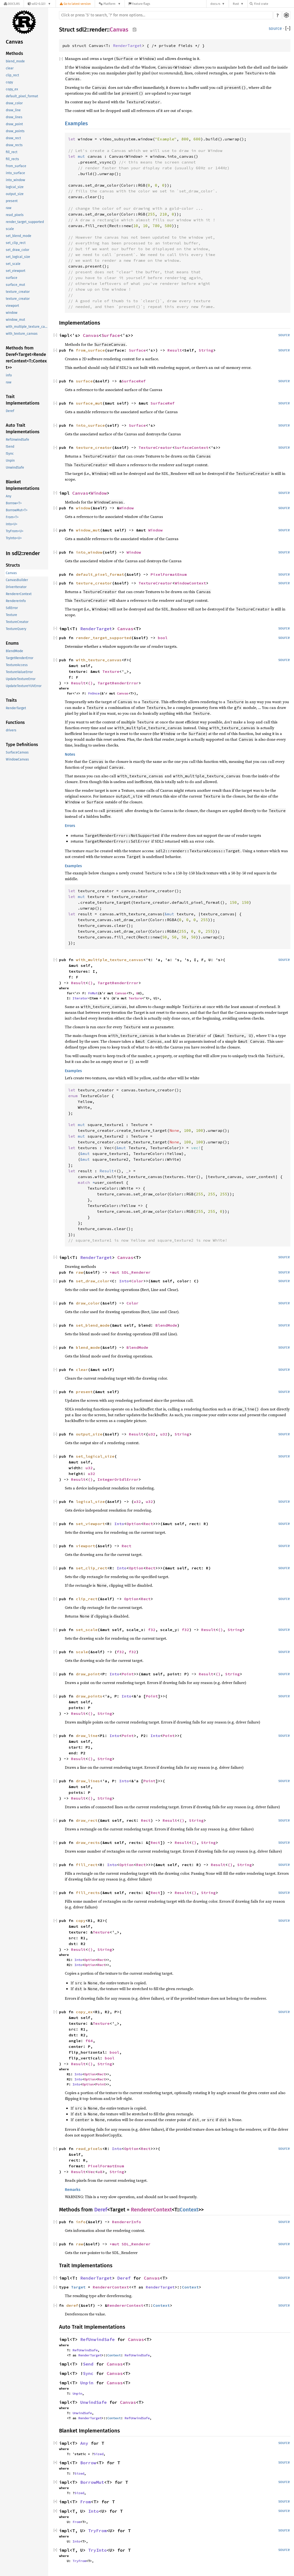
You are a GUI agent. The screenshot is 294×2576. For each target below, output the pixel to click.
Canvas (14, 42)
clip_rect (12, 75)
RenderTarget (16, 708)
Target (78, 2287)
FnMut (93, 993)
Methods (14, 53)
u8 (100, 2171)
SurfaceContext (191, 447)
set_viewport (15, 271)
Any (8, 496)
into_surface (15, 173)
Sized (98, 2454)
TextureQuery (16, 629)
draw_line (13, 110)
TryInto (97, 2550)
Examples (76, 123)
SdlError (12, 608)
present (12, 201)
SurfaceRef (134, 381)
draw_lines (14, 117)
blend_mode (15, 61)
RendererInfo (16, 601)
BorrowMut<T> (16, 510)
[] (287, 28)
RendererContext (19, 594)
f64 (89, 2040)
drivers (11, 730)
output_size (15, 194)
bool (162, 637)
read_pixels (15, 215)
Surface (110, 335)
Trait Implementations (23, 400)
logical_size (15, 187)
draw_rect (13, 138)
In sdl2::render (23, 553)
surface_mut (15, 285)
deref (72, 2305)
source (275, 28)
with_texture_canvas (22, 334)
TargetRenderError (19, 658)
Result (174, 350)
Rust (236, 4)
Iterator (80, 998)
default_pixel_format (22, 96)
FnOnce (94, 693)
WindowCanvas (17, 759)
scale (10, 229)
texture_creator (18, 292)
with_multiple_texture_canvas (27, 327)
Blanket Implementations (23, 485)
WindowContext (190, 583)
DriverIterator (16, 587)
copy (9, 82)
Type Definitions (22, 744)
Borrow (88, 2462)
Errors (70, 825)
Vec (91, 2171)
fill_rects (12, 159)
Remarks (72, 2189)
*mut (116, 1272)
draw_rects (14, 145)
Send (88, 2364)
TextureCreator (17, 622)
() (90, 683)
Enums (12, 643)
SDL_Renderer (136, 1272)
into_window (15, 180)
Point (128, 1673)
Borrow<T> (14, 503)
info (9, 375)
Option (134, 1523)
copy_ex (12, 89)
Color (137, 1280)
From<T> (12, 517)
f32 (151, 1629)
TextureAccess (17, 665)
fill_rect (11, 152)
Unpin (10, 461)
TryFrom (97, 2530)
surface (11, 278)
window (11, 313)
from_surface (16, 166)
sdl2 (81, 29)
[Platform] (110, 3)
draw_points (15, 131)
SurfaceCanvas (17, 752)
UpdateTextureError (20, 679)
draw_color (14, 103)
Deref (10, 411)
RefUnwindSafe (17, 440)
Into (124, 1280)
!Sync (10, 454)
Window (99, 493)
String (206, 350)
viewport (12, 306)
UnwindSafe (15, 467)
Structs (13, 565)
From (85, 2501)
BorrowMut (92, 2482)
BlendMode (14, 651)
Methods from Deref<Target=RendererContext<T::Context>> (26, 357)
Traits (11, 700)
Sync (88, 2373)
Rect (148, 1523)
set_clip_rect (16, 243)
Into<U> (11, 524)
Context (189, 2209)
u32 (151, 1434)
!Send (10, 447)
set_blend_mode (18, 236)
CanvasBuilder (17, 580)
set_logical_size (18, 257)
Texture (11, 615)
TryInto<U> (14, 538)
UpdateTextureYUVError (23, 686)
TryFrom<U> (14, 531)
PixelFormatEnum (169, 574)
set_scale (13, 264)
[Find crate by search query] (274, 3)
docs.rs (215, 4)
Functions (15, 722)
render (98, 29)
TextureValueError (19, 672)
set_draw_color (17, 250)
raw (8, 208)
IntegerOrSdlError (118, 1479)
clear (9, 68)
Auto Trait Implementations (23, 428)
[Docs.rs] (12, 3)
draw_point (14, 124)
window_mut (15, 320)
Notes (70, 754)
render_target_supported (25, 222)
